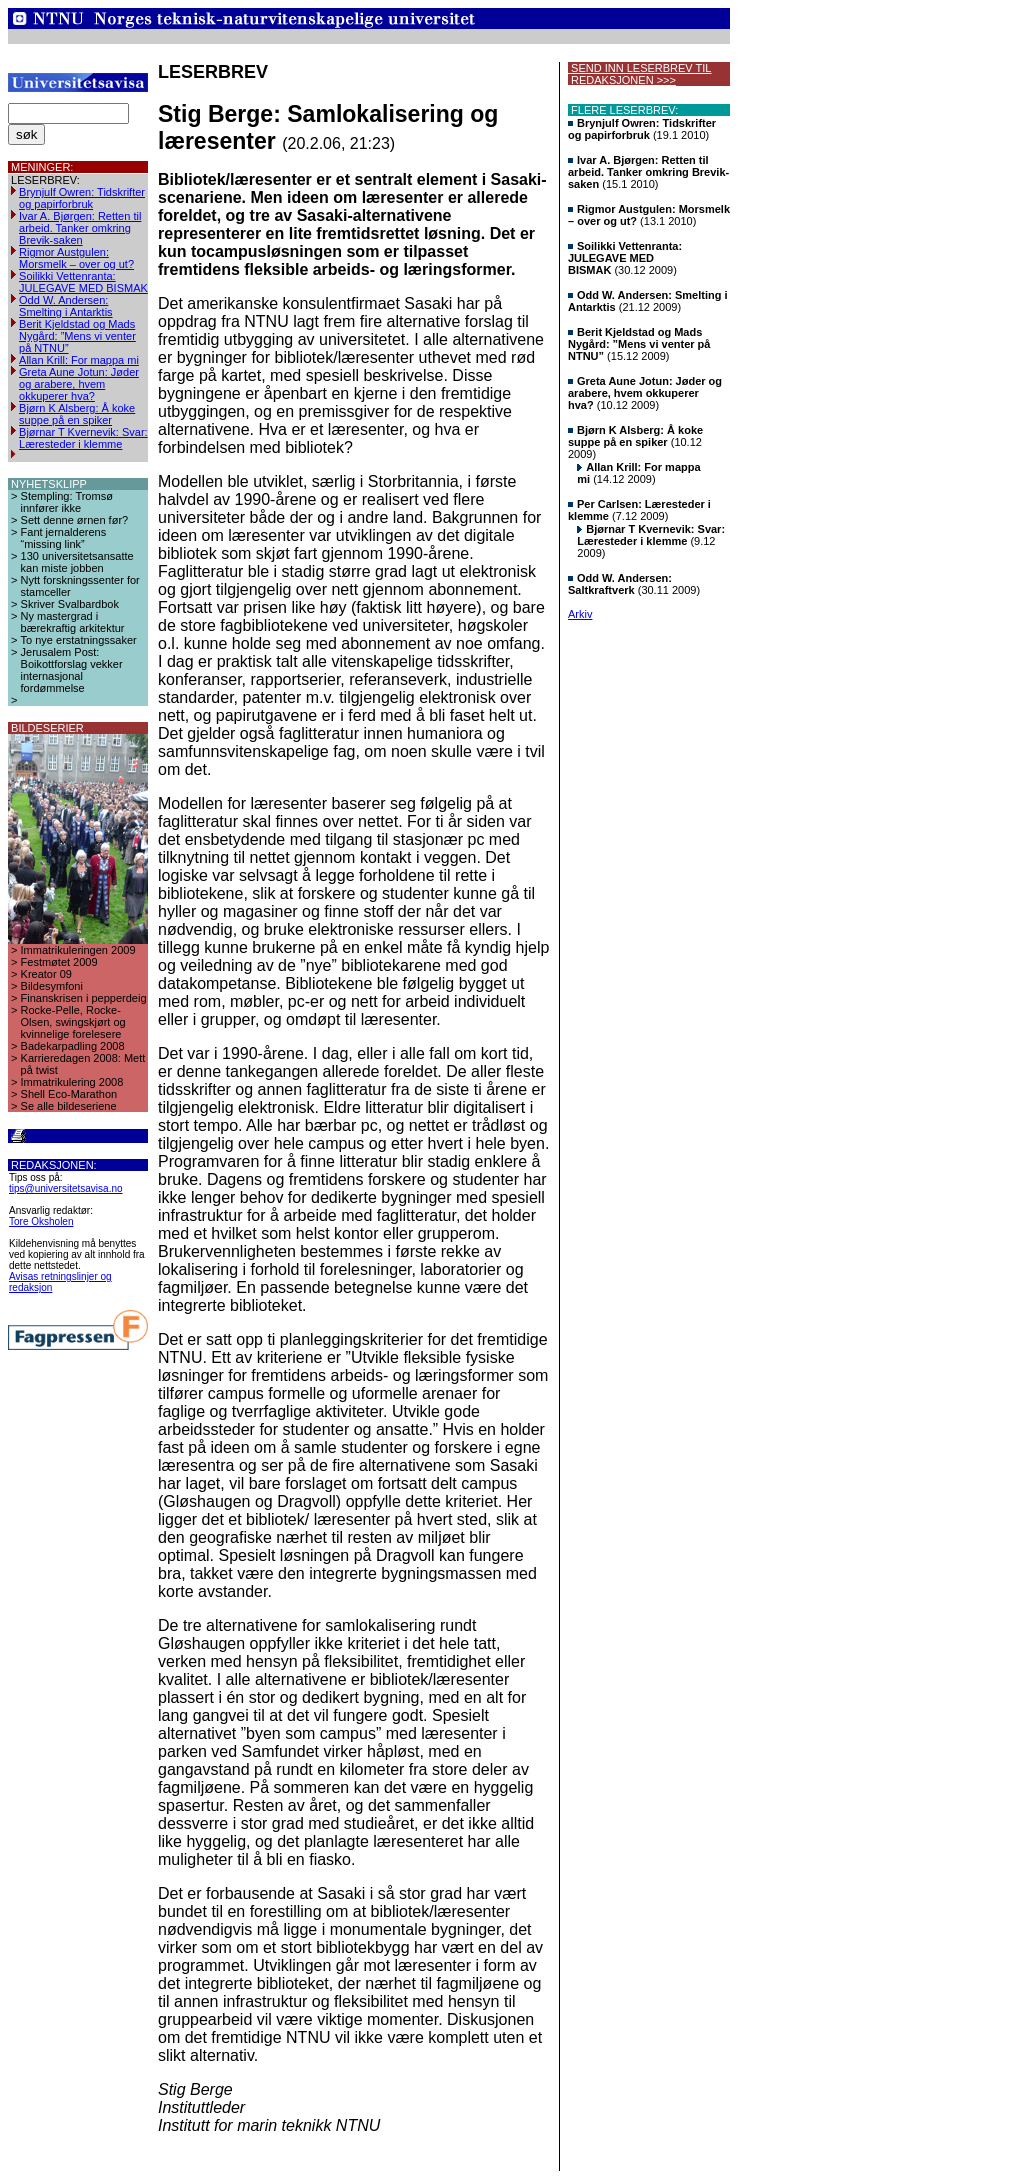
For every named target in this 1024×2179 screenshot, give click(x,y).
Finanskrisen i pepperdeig (84, 998)
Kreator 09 (46, 974)
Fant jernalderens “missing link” (64, 538)
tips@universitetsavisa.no (66, 1188)
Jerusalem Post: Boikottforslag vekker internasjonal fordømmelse (72, 670)
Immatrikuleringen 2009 (78, 950)
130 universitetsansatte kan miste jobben (77, 562)
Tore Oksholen (41, 1221)
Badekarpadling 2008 (73, 1046)
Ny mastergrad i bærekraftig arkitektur (73, 622)
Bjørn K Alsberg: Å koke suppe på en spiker (77, 414)
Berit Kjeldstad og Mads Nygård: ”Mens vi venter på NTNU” (77, 336)
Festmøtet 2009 (59, 962)
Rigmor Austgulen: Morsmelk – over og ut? (76, 258)
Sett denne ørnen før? (75, 520)
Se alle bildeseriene (69, 1106)
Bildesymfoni (52, 986)
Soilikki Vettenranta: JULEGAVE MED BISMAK (83, 282)
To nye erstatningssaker (79, 640)
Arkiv (580, 614)
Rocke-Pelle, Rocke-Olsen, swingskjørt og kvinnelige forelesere (73, 1022)
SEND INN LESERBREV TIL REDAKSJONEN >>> (639, 74)
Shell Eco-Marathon (69, 1094)
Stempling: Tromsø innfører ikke (67, 502)
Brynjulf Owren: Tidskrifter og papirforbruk (82, 198)
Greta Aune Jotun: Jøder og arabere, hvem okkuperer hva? (79, 384)
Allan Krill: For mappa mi (79, 360)
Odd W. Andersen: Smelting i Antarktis (66, 306)
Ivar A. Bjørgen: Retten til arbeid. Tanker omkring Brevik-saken (80, 228)
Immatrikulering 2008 (72, 1082)
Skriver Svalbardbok (70, 604)
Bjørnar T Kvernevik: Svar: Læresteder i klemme (83, 438)
